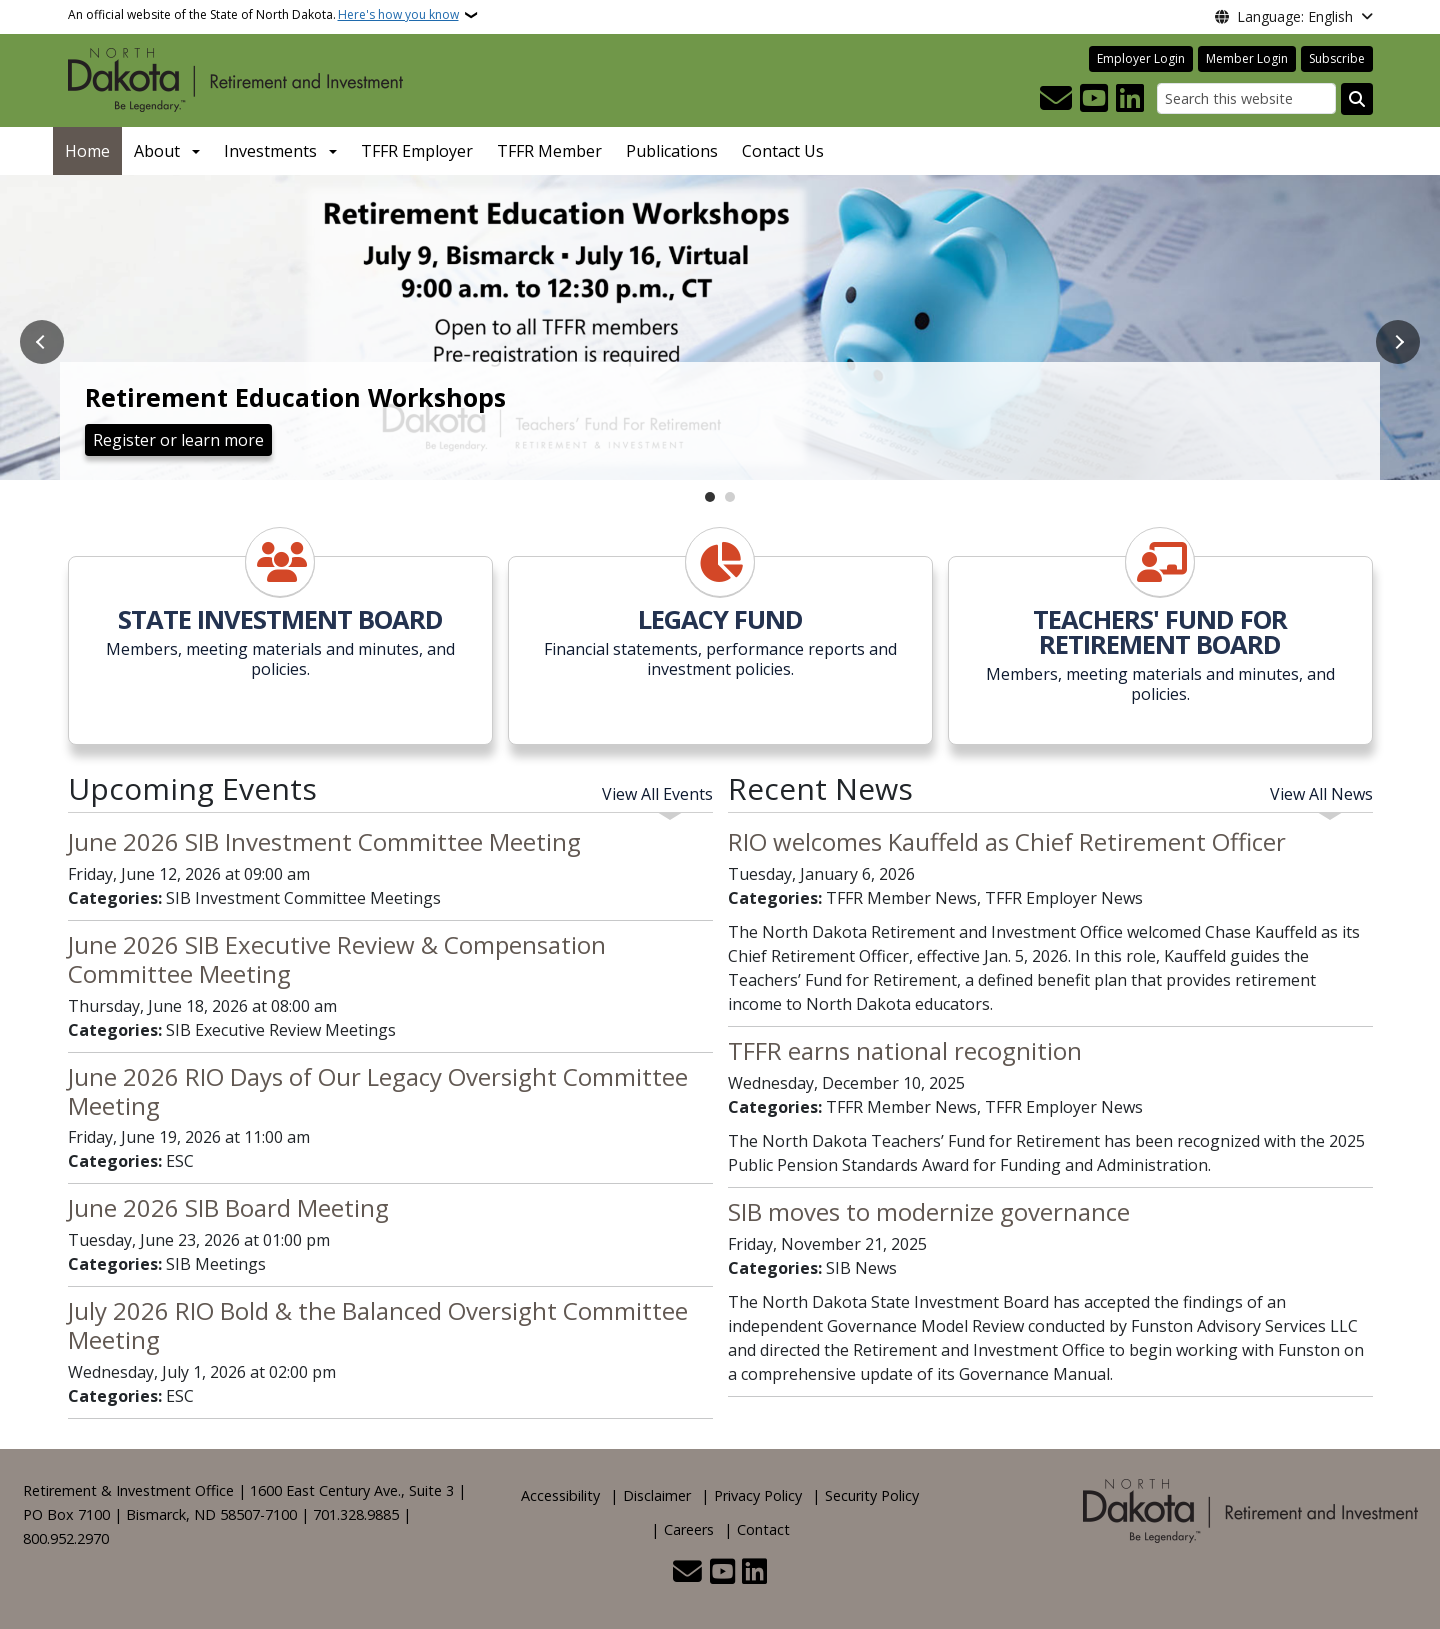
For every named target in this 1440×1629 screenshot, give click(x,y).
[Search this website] (1246, 98)
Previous (42, 342)
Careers (689, 1529)
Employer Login (1141, 58)
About (157, 151)
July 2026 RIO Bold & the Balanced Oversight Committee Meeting (378, 1325)
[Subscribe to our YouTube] (1094, 99)
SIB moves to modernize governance (929, 1211)
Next (1398, 342)
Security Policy (872, 1495)
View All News (1321, 794)
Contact (763, 1529)
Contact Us (783, 151)
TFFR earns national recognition (905, 1050)
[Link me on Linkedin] (1130, 99)
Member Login (1247, 58)
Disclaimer (657, 1495)
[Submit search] (1357, 99)
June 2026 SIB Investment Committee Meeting (324, 841)
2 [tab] (730, 497)
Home (87, 151)
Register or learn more (178, 440)
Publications (672, 151)
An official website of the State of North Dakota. (263, 15)
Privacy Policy (758, 1495)
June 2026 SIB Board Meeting (228, 1207)
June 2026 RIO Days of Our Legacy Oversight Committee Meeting (378, 1091)
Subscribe (1337, 58)
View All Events (657, 794)
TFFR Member (549, 151)
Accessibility (560, 1495)
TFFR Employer (417, 151)
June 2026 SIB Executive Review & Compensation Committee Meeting (337, 959)
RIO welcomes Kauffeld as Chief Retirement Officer (1007, 841)
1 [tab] (710, 497)
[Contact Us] (1056, 99)
